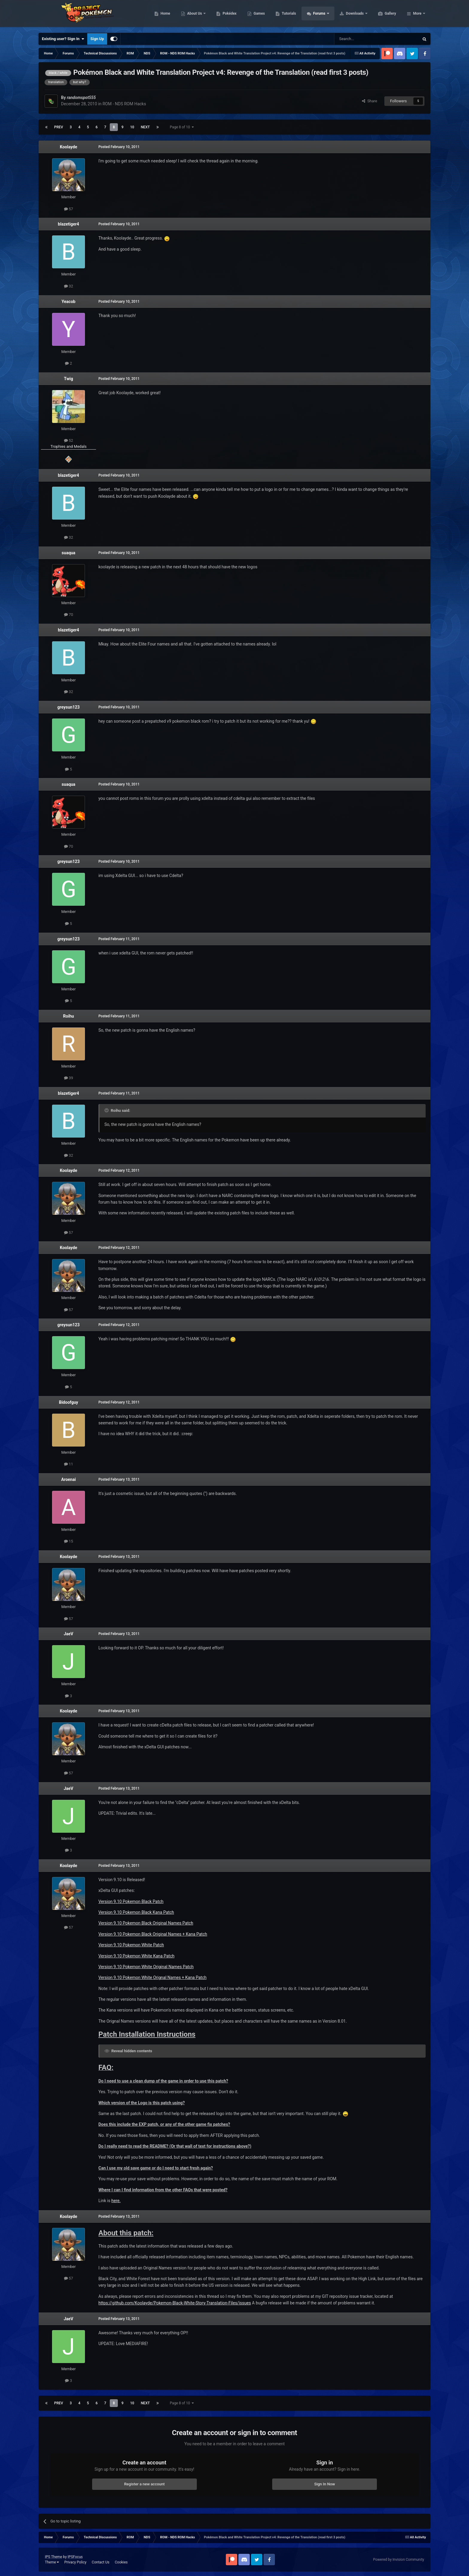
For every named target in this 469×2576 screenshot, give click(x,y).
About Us (223, 15)
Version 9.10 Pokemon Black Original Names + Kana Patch (152, 1934)
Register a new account (144, 2484)
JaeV (68, 1633)
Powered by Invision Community (398, 2559)
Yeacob (68, 301)
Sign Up (97, 38)
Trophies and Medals (69, 446)
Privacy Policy (75, 2562)
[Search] (362, 39)
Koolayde (68, 146)
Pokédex (257, 15)
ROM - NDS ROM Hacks (124, 103)
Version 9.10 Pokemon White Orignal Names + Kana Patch (152, 1977)
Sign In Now (324, 2484)
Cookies (121, 2562)
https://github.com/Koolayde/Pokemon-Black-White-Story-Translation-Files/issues (174, 2303)
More (417, 15)
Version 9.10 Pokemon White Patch (131, 1944)
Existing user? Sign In (63, 39)
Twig (68, 378)
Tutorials (317, 15)
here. (116, 2200)
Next (145, 127)
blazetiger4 (68, 224)
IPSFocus (75, 2557)
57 (68, 209)
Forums (348, 15)
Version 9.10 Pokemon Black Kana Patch (136, 1912)
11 (68, 1464)
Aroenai (68, 1479)
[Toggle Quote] (107, 1110)
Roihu (68, 1016)
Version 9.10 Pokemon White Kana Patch (136, 1956)
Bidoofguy (68, 1402)
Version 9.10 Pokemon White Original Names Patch (146, 1966)
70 (68, 614)
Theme (52, 2562)
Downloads (383, 15)
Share (369, 101)
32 (68, 286)
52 (68, 440)
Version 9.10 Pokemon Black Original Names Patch (145, 1923)
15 (68, 1541)
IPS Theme (53, 2557)
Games (287, 15)
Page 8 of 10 (182, 127)
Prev (58, 127)
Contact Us (100, 2562)
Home (193, 15)
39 (68, 1078)
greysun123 (68, 707)
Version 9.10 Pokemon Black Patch (131, 1901)
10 (132, 127)
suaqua (68, 552)
